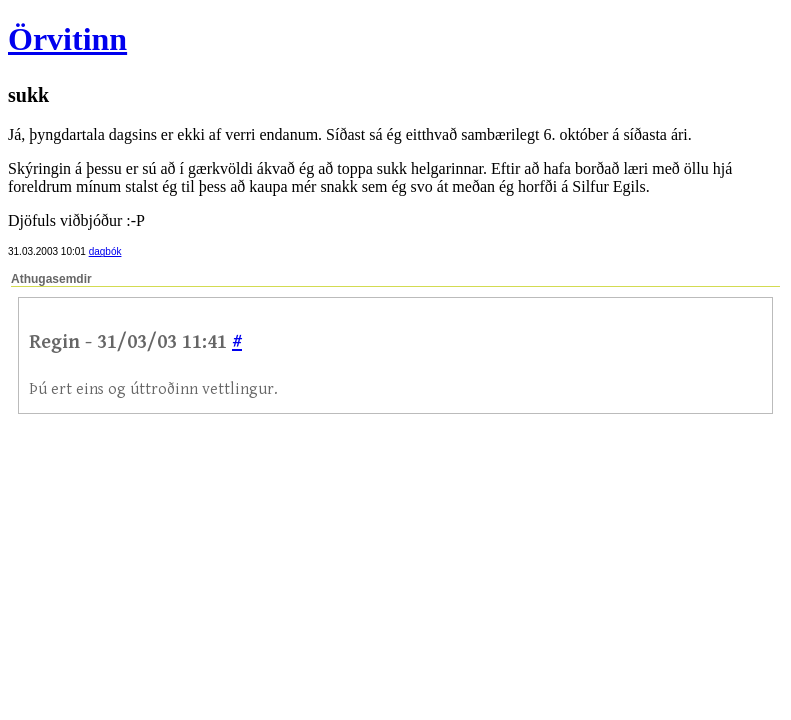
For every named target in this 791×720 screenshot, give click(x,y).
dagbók (105, 251)
